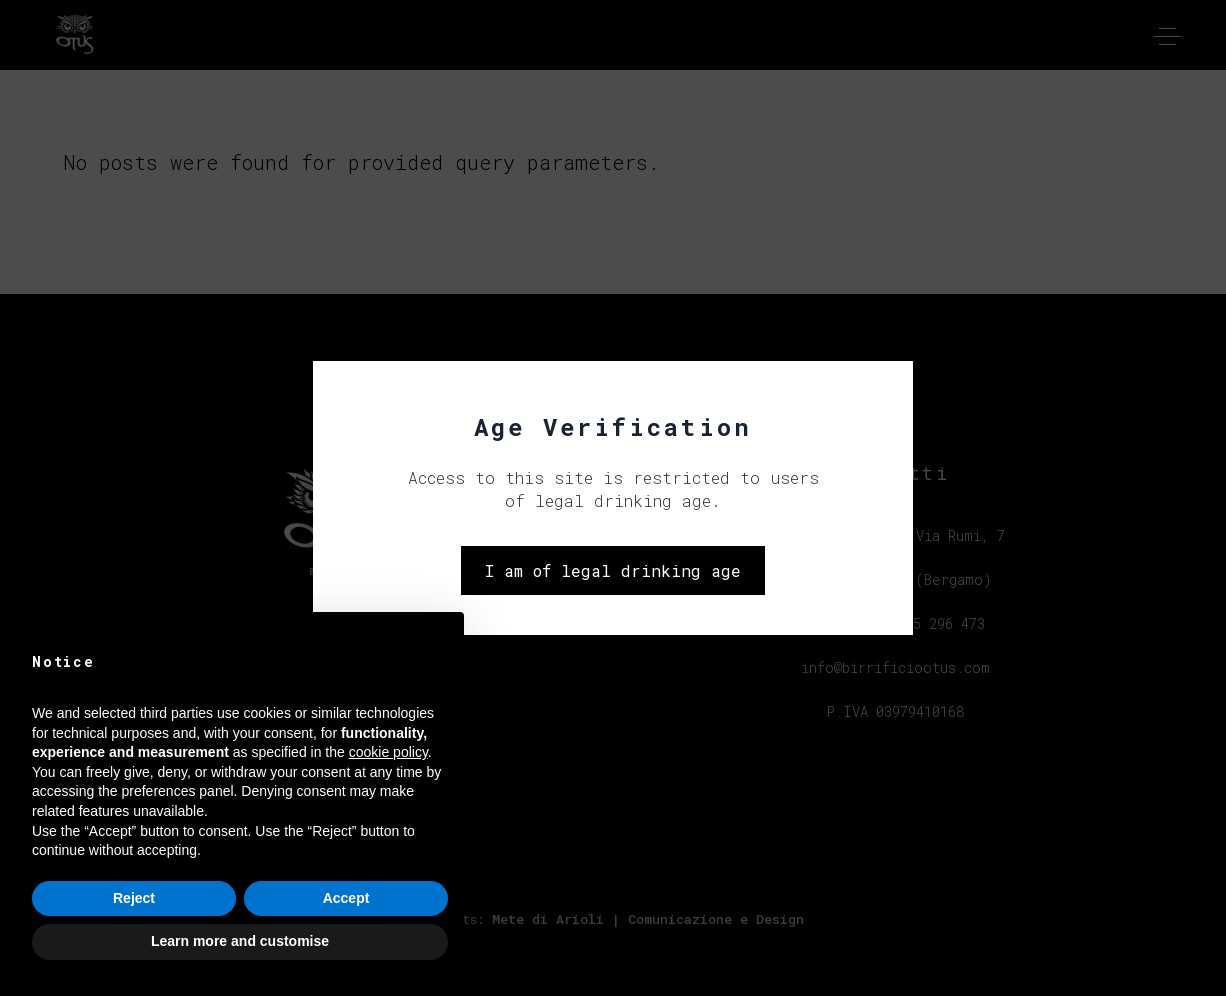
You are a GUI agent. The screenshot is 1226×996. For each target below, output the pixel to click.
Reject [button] (134, 898)
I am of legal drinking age (613, 570)
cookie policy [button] (388, 752)
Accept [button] (346, 898)
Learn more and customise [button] (240, 941)
